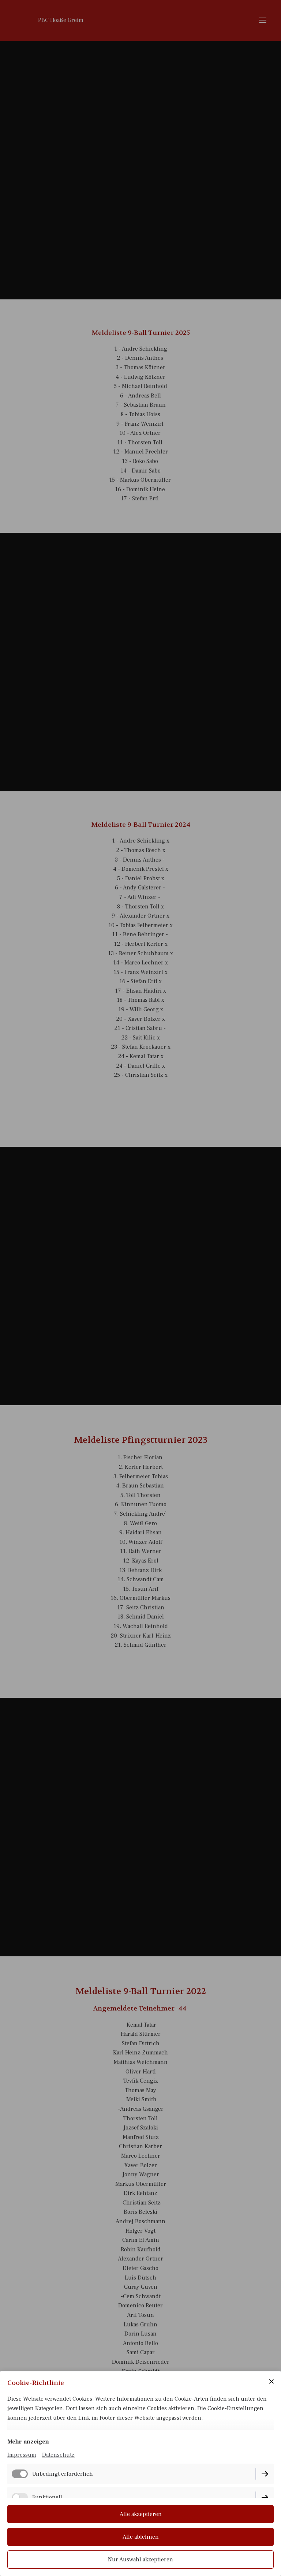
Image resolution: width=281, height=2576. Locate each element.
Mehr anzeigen (28, 2441)
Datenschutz (58, 2455)
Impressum (21, 2455)
